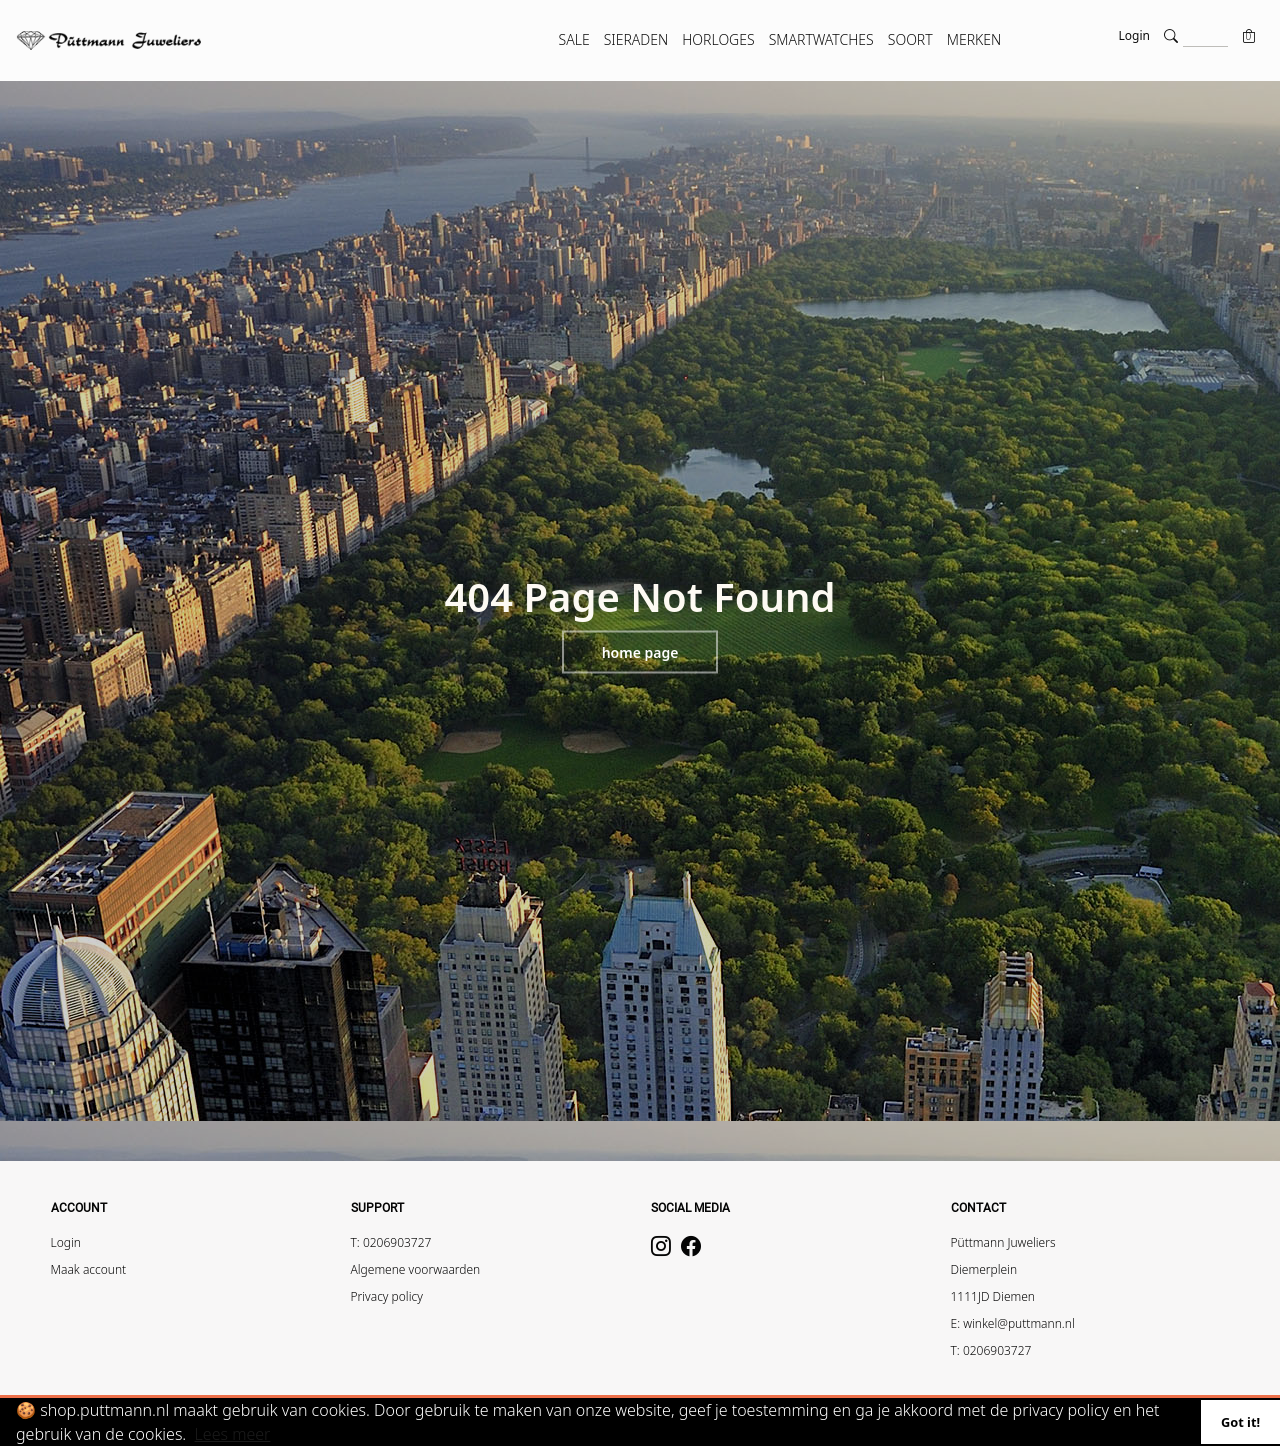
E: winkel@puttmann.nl (1013, 1323)
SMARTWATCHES (821, 39)
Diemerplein (984, 1269)
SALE (574, 39)
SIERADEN (636, 39)
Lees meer (233, 1434)
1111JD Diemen (993, 1296)
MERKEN (974, 39)
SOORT (910, 39)
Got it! (1240, 1422)
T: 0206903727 (391, 1242)
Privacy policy (387, 1296)
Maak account (89, 1269)
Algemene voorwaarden (416, 1269)
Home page (640, 652)
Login (1134, 35)
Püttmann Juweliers (1003, 1242)
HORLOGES (718, 39)
